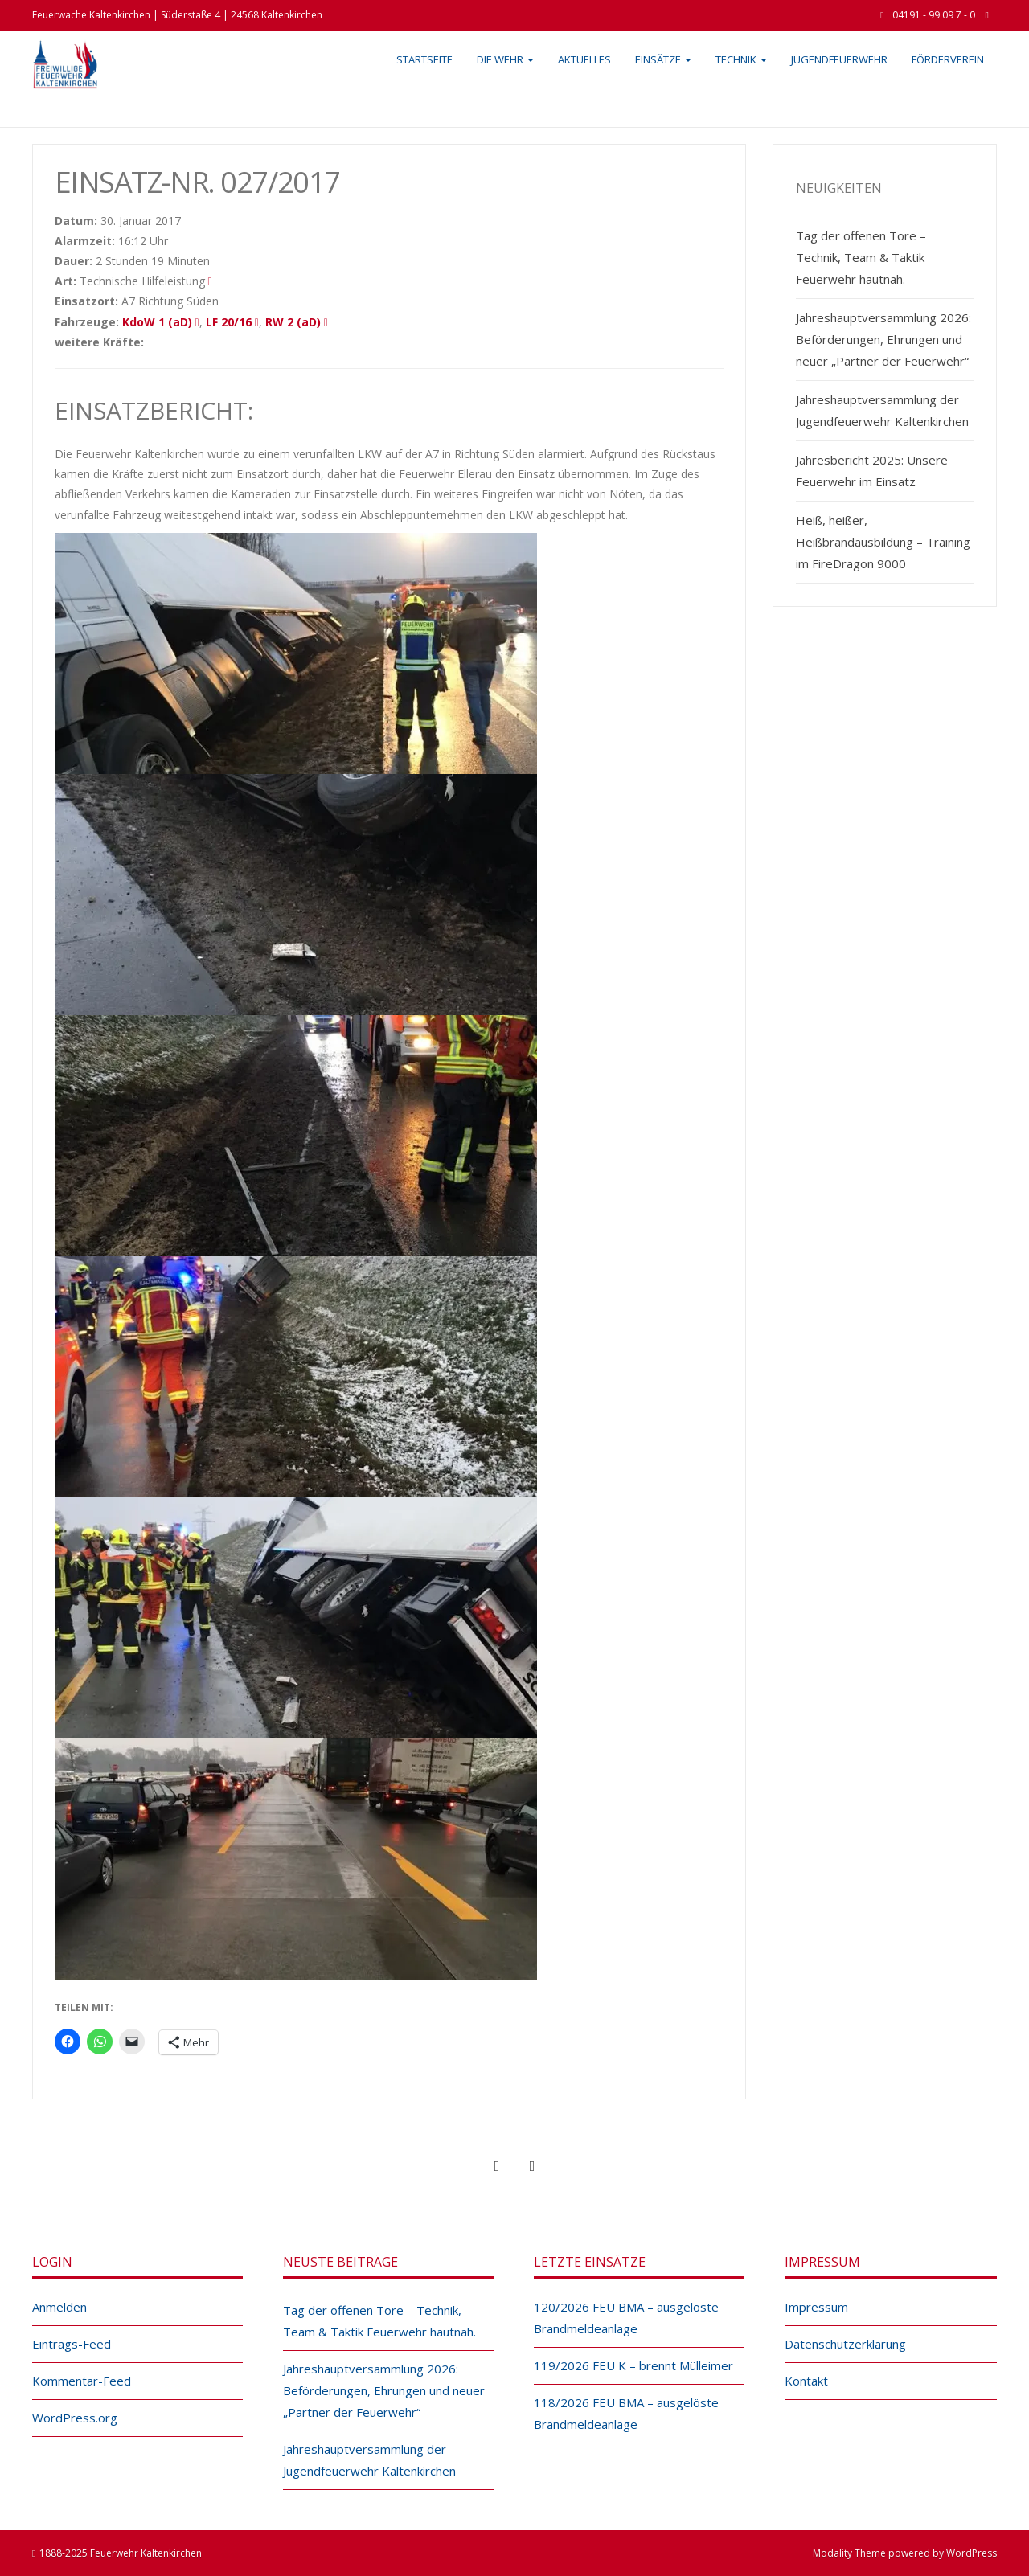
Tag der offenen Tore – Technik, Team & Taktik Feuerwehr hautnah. (861, 257)
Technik (741, 59)
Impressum (816, 2307)
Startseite (424, 59)
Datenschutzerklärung (845, 2344)
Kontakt (806, 2381)
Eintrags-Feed (71, 2344)
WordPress (971, 2553)
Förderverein (948, 59)
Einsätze (663, 59)
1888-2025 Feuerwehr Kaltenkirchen (120, 2553)
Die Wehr (505, 59)
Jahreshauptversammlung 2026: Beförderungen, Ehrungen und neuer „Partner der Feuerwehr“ (883, 339)
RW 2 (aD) (293, 322)
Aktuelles (584, 59)
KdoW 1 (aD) (157, 322)
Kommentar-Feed (81, 2381)
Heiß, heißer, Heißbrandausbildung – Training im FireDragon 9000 (883, 541)
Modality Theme (849, 2553)
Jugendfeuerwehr (839, 59)
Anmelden (59, 2307)
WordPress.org (74, 2418)
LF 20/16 (229, 322)
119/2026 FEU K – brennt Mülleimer (633, 2365)
